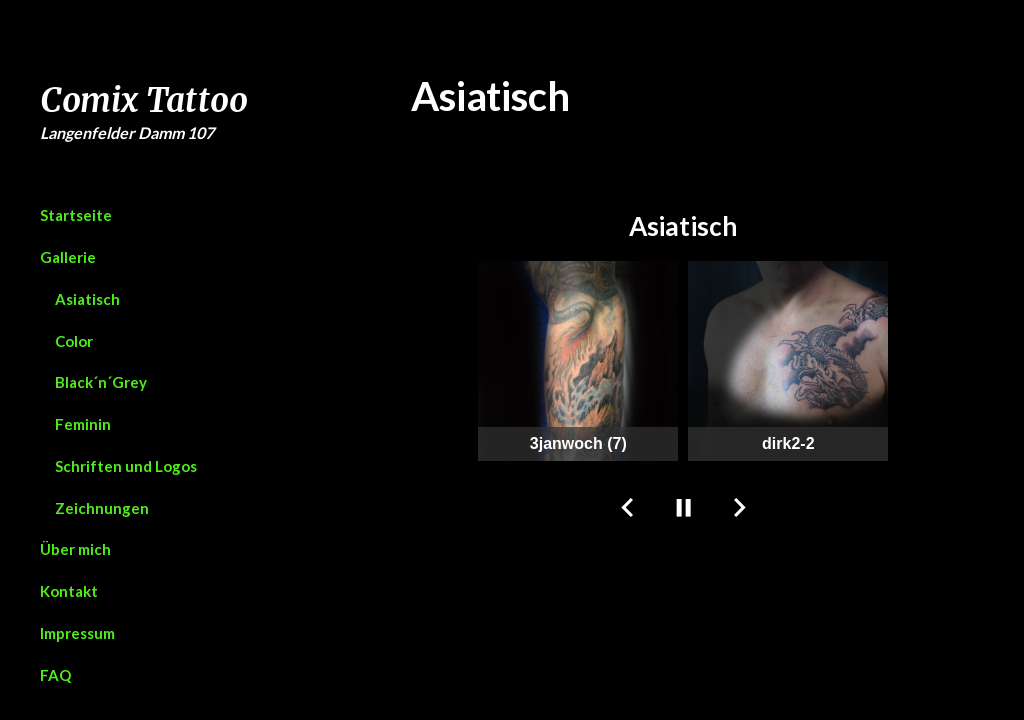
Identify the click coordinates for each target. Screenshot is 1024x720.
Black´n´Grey (101, 382)
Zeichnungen (102, 508)
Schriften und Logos (126, 466)
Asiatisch (87, 299)
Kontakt (69, 591)
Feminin (83, 424)
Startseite (76, 215)
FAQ (55, 675)
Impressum (77, 633)
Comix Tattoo (144, 100)
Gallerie (68, 257)
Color (74, 341)
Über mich (75, 549)
